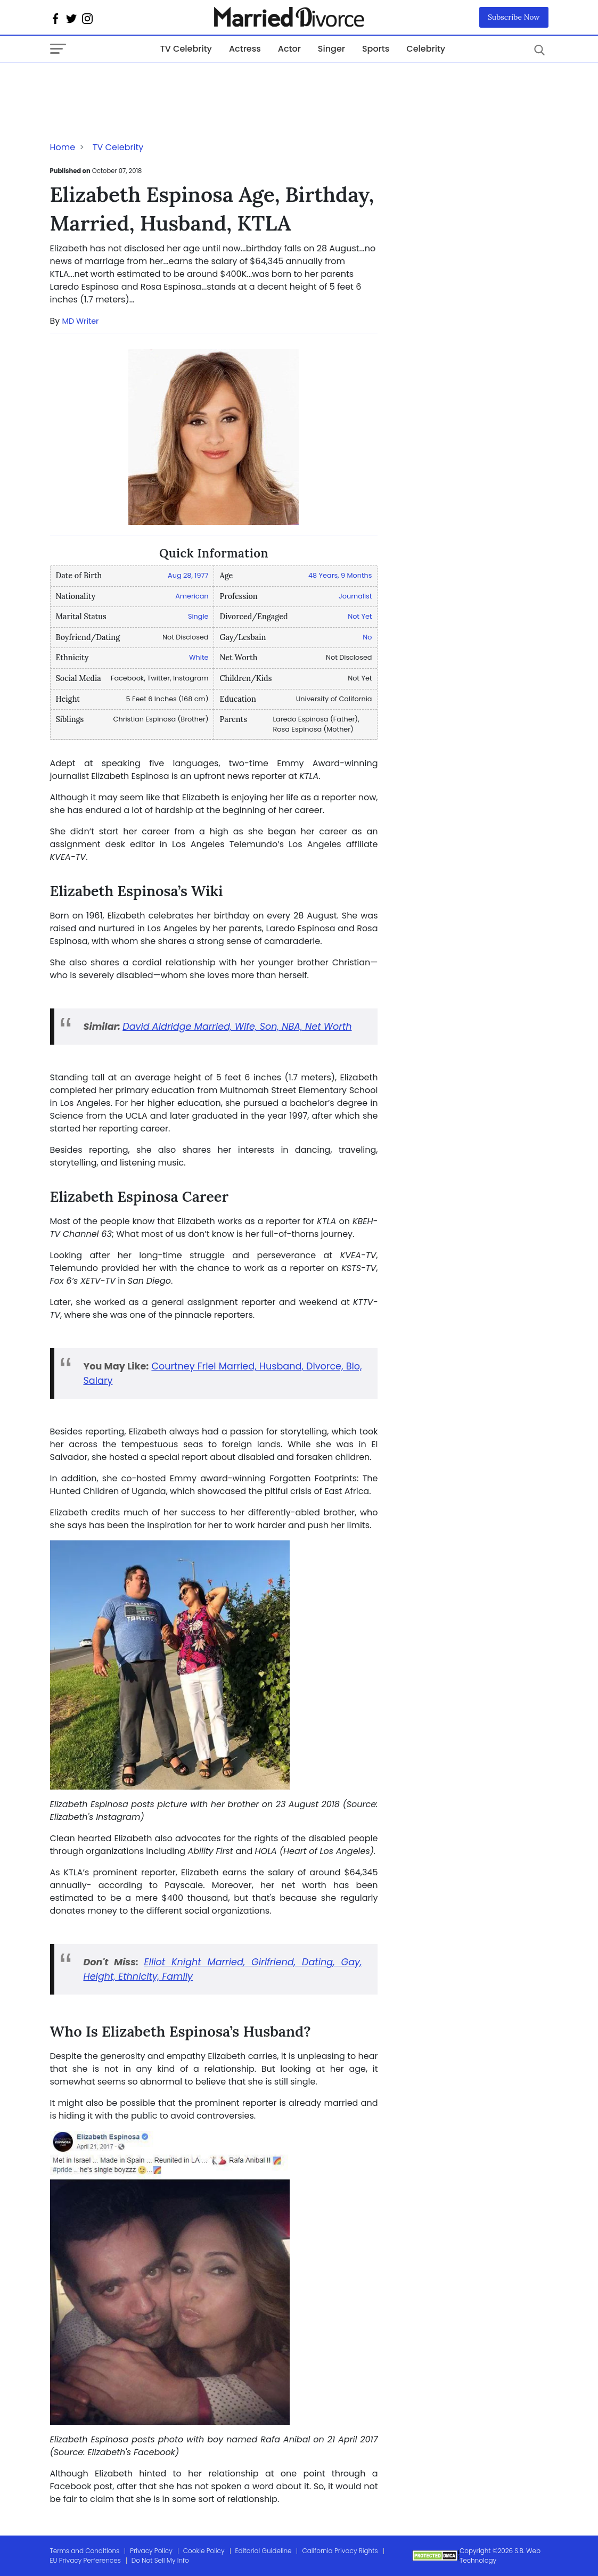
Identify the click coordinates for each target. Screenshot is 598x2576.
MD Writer (80, 321)
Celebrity (425, 49)
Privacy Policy (151, 2550)
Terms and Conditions (85, 2550)
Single (198, 616)
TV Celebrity (186, 49)
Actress (245, 49)
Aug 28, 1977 (188, 575)
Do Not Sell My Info (160, 2560)
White (198, 657)
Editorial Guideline (263, 2550)
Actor (289, 49)
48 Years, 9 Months (340, 575)
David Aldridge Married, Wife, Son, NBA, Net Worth (236, 1026)
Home (63, 147)
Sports (375, 49)
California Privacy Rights (340, 2550)
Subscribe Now (514, 17)
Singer (331, 49)
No (367, 637)
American (191, 596)
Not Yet (360, 616)
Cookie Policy (204, 2550)
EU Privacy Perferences (85, 2560)
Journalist (355, 596)
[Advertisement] (135, 84)
